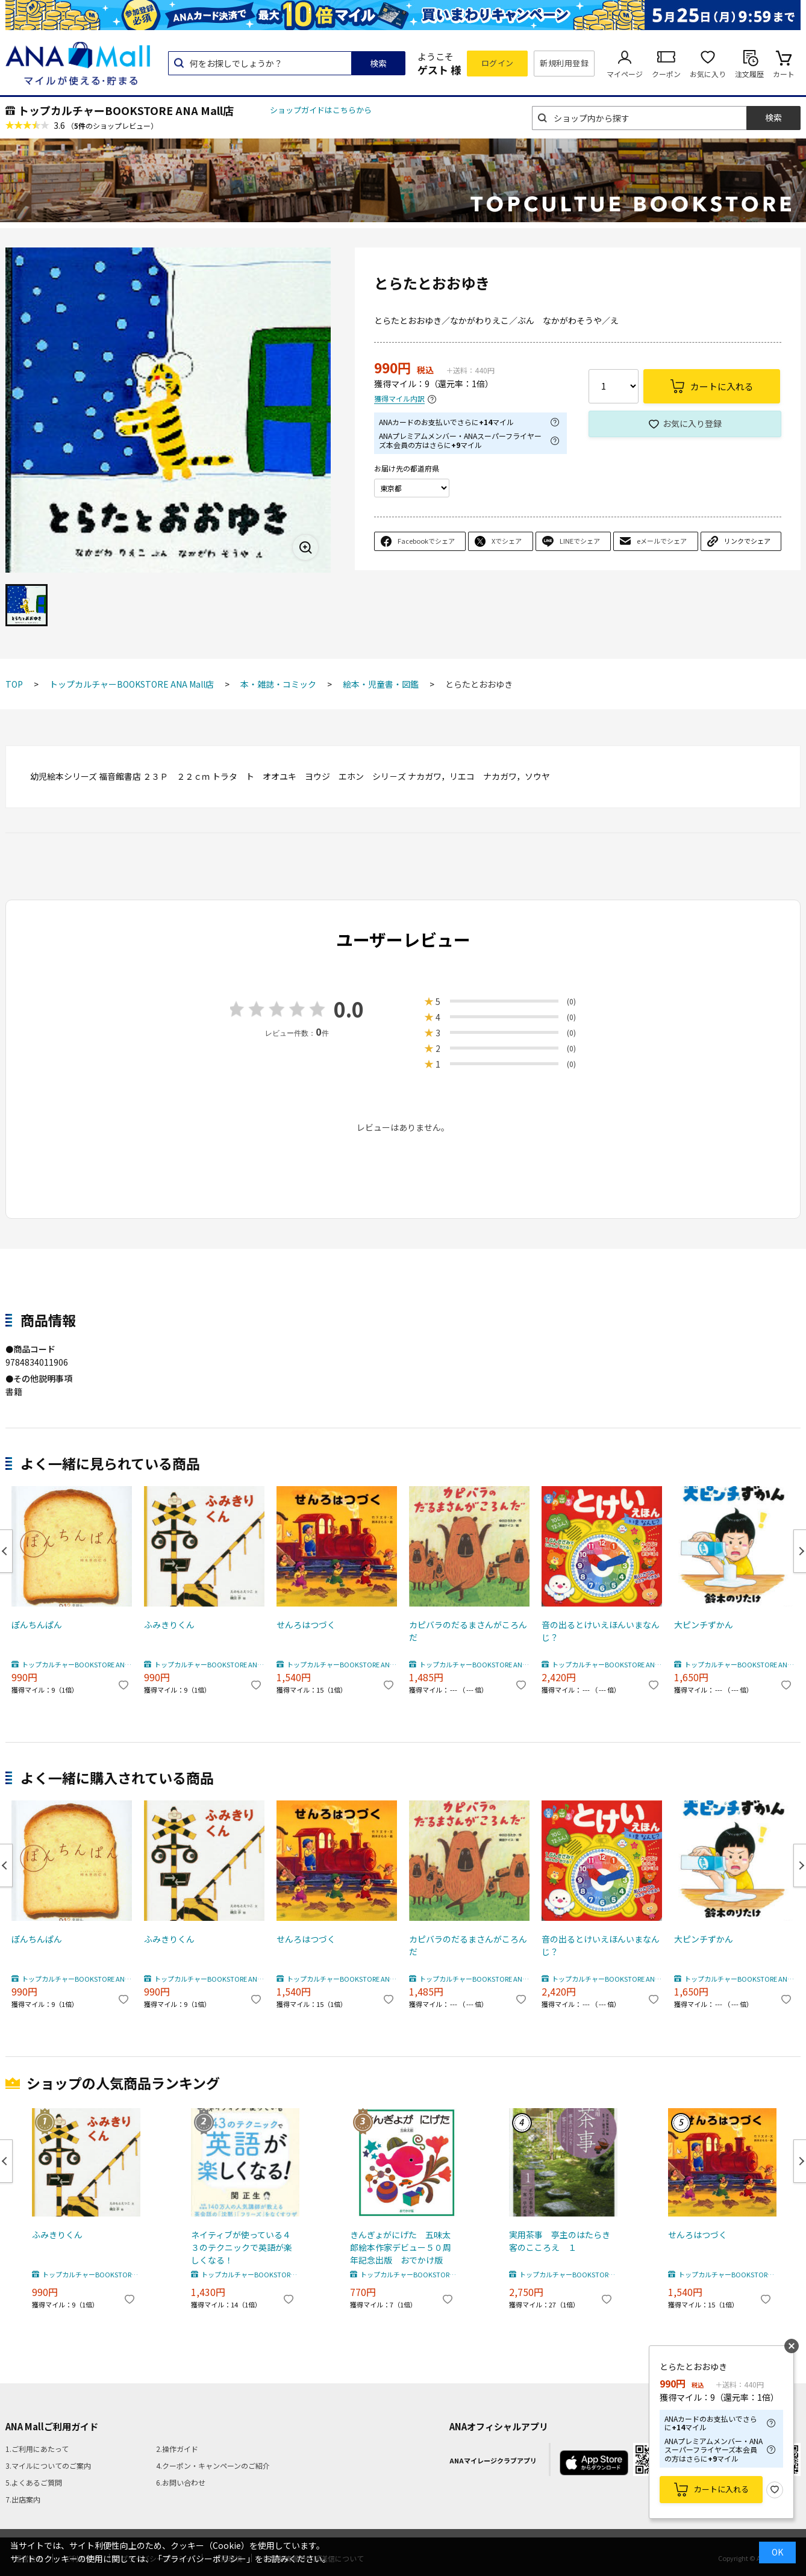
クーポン (666, 74)
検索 (378, 63)
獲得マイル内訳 (399, 398)
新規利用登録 (564, 63)
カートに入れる (721, 2489)
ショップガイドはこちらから (321, 110)
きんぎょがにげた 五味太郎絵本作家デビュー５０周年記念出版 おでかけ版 (400, 2247)
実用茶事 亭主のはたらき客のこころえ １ (559, 2241)
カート (784, 74)
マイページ (625, 74)
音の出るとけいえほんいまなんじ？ (601, 1631)
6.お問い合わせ (180, 2482)
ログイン (497, 63)
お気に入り (708, 74)
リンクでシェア (747, 541)
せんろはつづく (306, 1625)
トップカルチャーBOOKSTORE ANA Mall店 (126, 110)
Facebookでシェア (426, 541)
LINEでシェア (580, 541)
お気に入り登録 (692, 423)
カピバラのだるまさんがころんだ (468, 1631)
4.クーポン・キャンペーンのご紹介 (213, 2465)
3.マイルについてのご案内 (48, 2465)
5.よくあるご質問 (33, 2482)
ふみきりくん (169, 1625)
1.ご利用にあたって (37, 2449)
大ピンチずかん (703, 1625)
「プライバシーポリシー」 (204, 2559)
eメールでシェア (662, 541)
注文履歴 (749, 74)
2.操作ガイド (177, 2449)
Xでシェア (507, 541)
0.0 (349, 1009)
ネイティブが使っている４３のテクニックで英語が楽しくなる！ (241, 2247)
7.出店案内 (22, 2499)
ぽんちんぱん (36, 1625)
